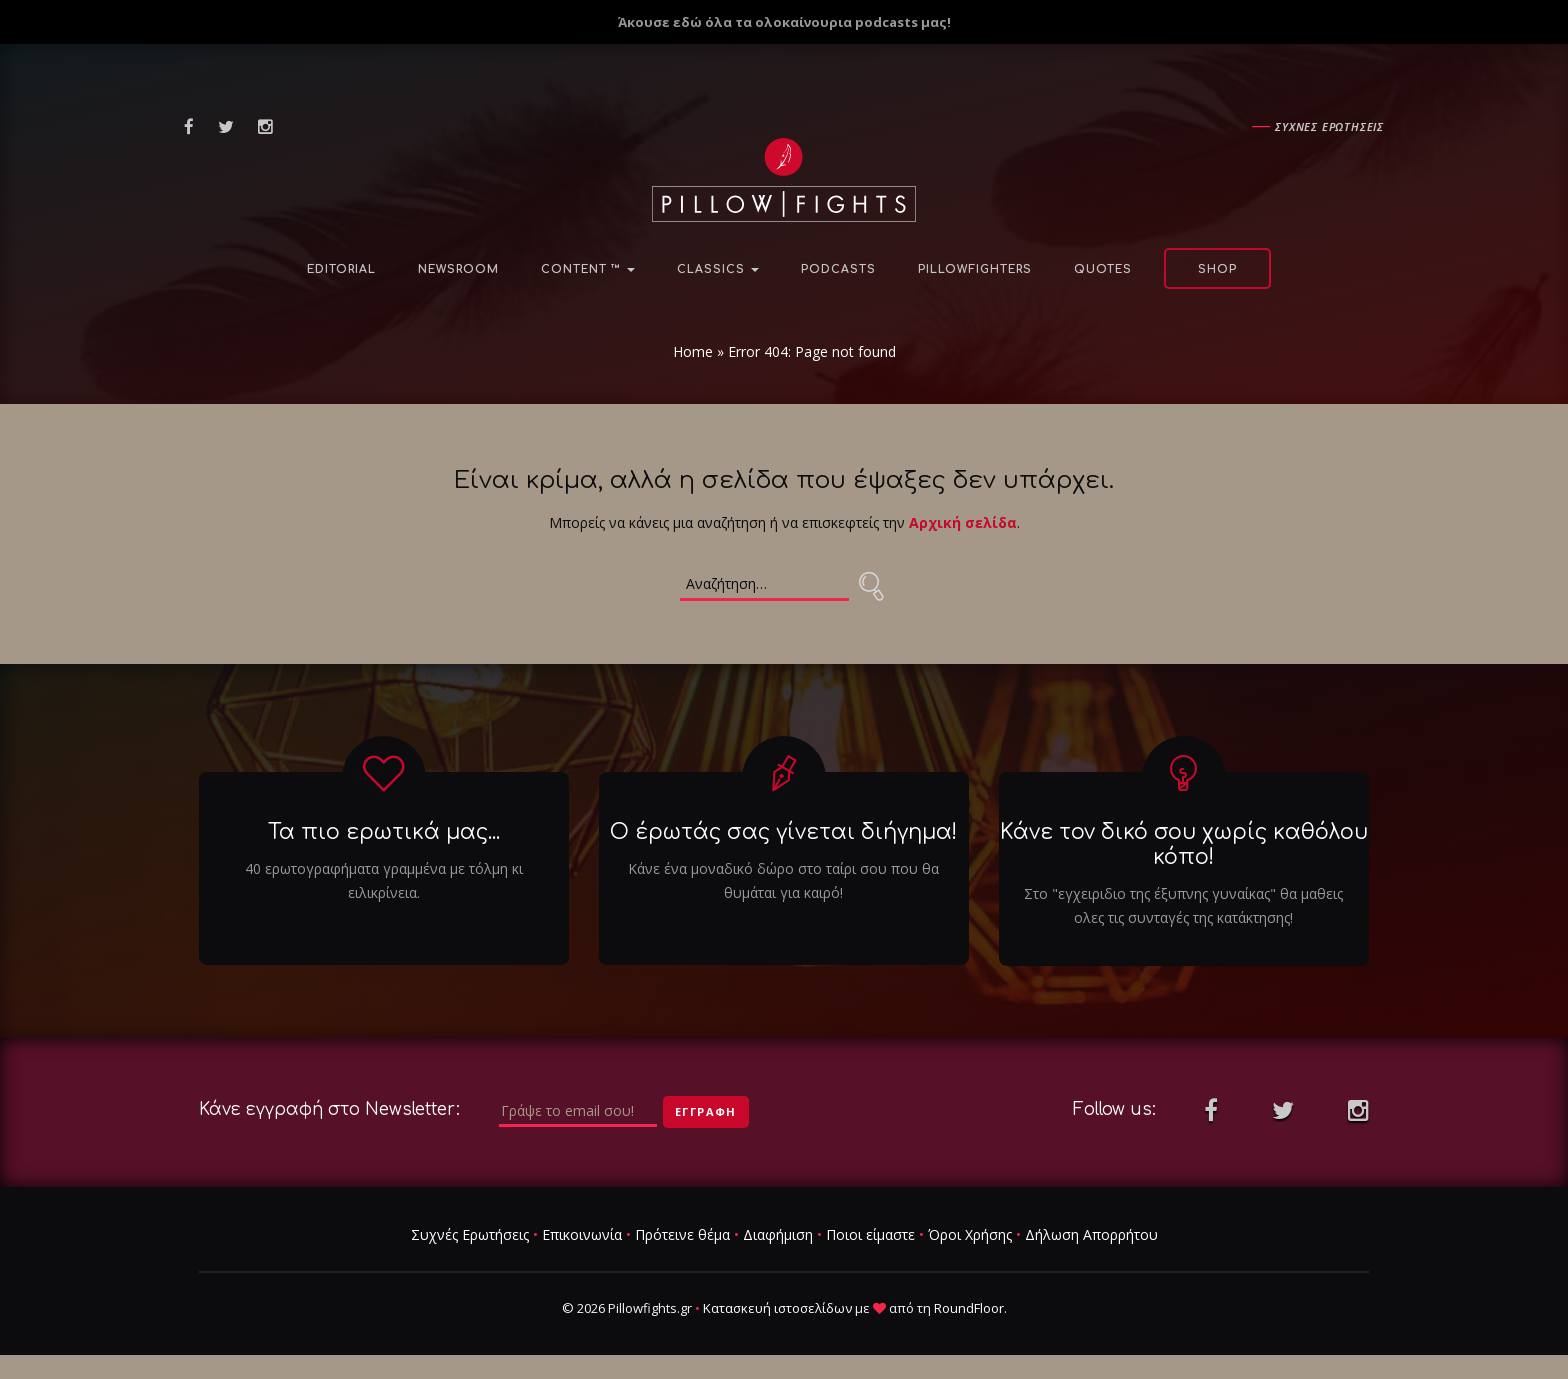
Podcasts (838, 269)
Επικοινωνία (582, 1234)
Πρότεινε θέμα (682, 1234)
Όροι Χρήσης (970, 1234)
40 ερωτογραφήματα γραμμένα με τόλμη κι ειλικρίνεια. (384, 880)
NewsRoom (458, 269)
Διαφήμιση (778, 1234)
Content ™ (588, 269)
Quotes (1103, 269)
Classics (718, 269)
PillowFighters (975, 269)
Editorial (341, 269)
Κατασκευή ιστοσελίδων (777, 1308)
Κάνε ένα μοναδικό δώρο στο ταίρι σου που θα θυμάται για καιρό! (783, 880)
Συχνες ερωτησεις (1329, 126)
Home (693, 351)
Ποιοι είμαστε (870, 1234)
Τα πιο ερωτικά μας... (384, 832)
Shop (1217, 269)
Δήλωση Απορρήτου (1091, 1234)
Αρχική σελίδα (963, 522)
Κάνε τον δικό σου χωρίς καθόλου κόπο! (1184, 844)
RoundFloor (969, 1308)
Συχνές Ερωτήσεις (470, 1234)
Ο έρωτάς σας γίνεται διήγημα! (783, 832)
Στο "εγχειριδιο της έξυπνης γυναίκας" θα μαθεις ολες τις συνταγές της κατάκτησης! (1183, 905)
